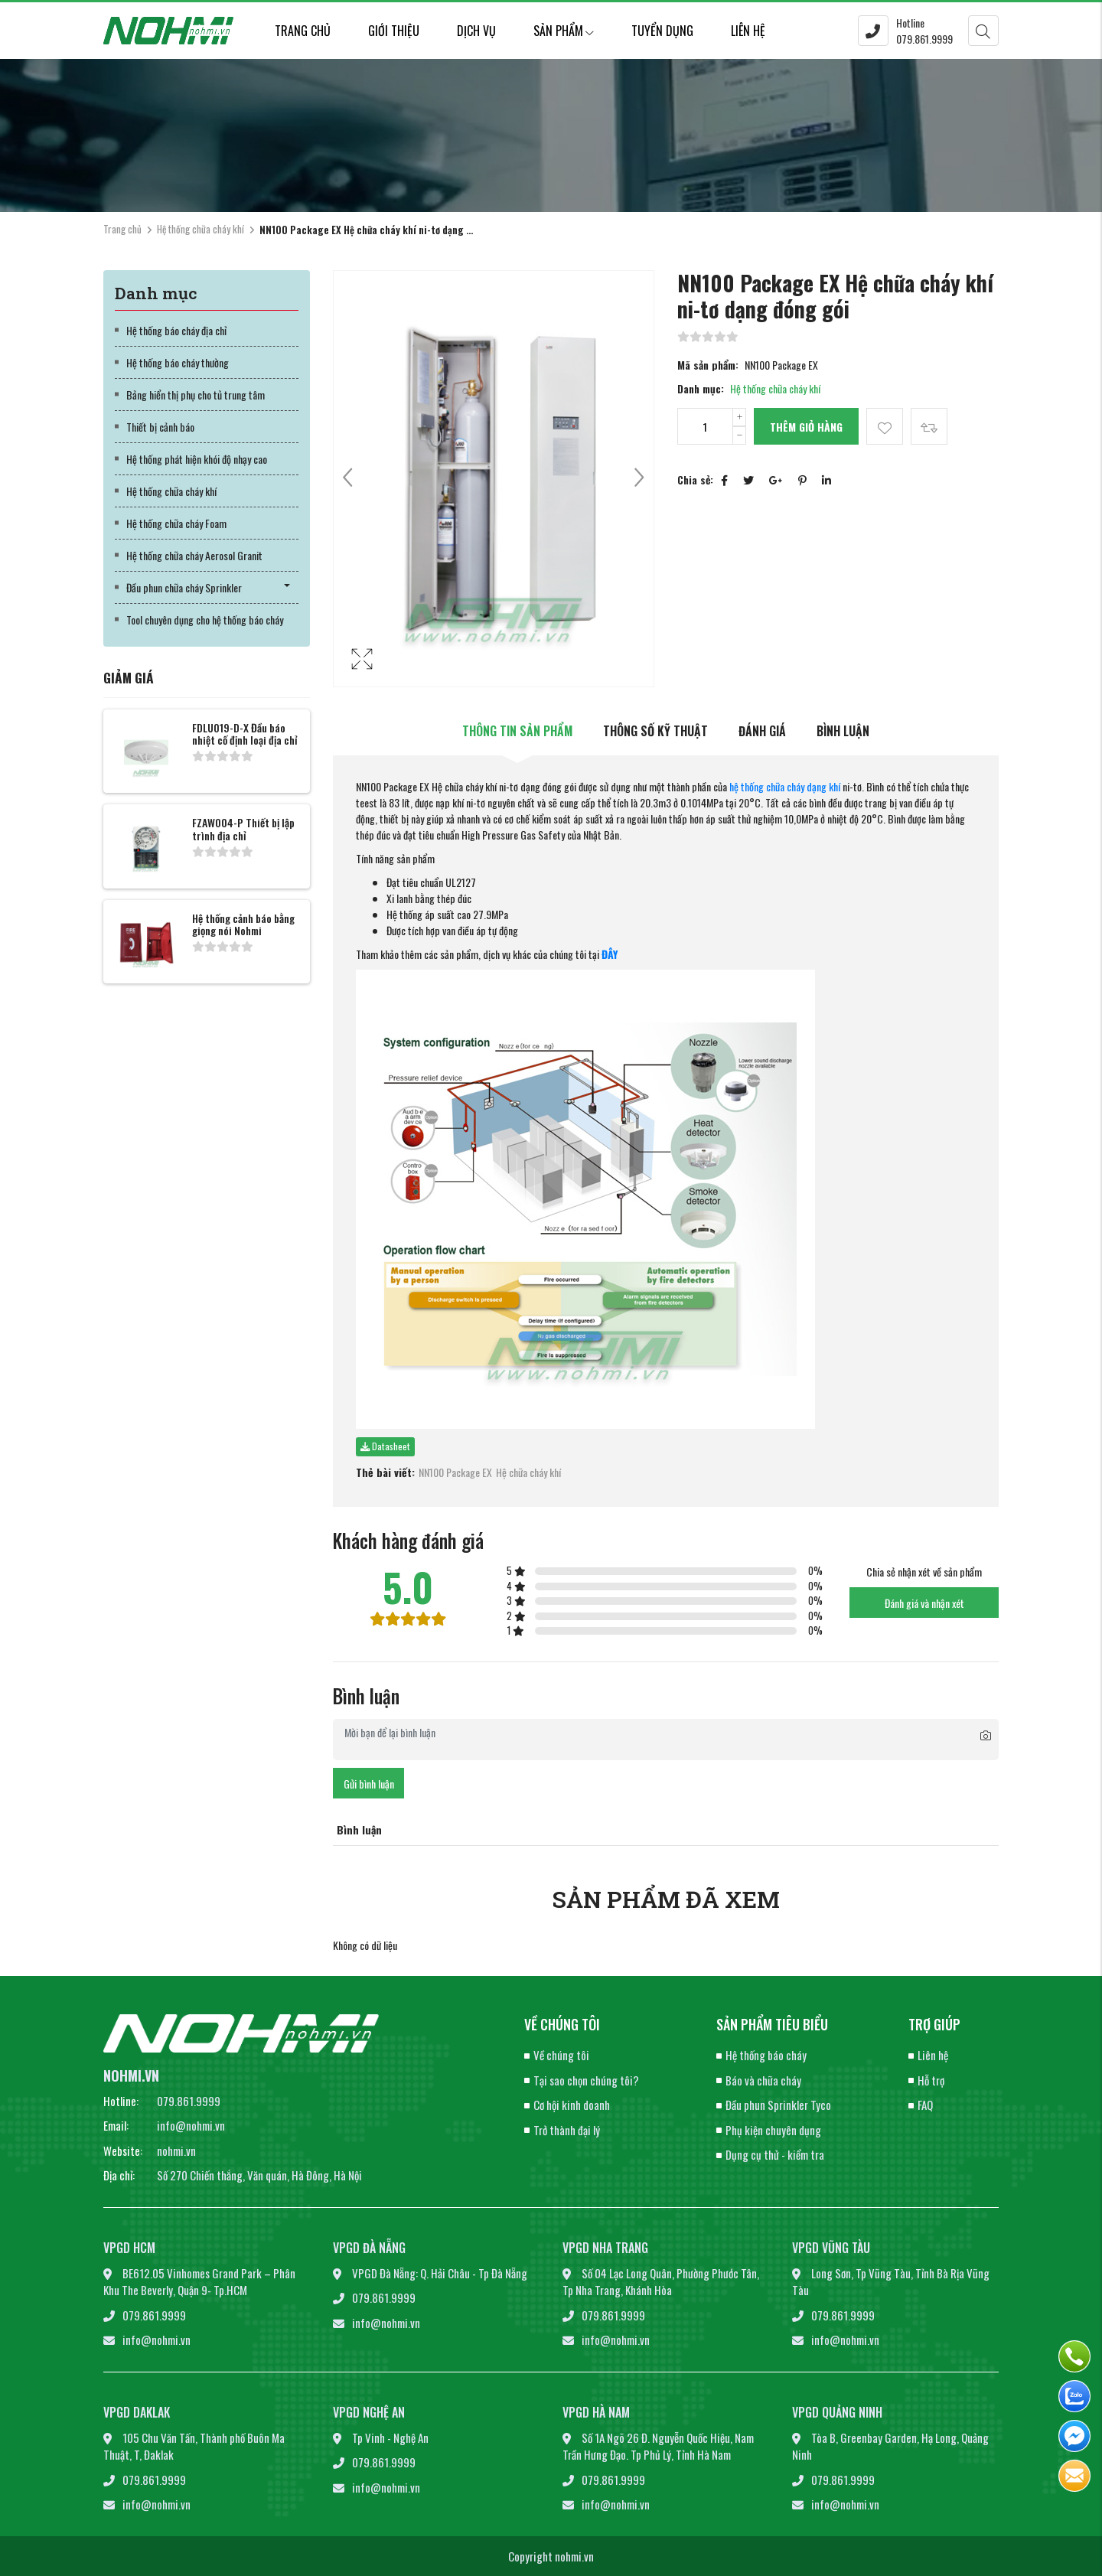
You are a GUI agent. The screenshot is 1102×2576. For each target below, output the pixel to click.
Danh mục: (700, 388)
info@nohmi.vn (191, 2125)
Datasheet (385, 1446)
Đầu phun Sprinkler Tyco (778, 2104)
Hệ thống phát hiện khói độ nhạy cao (196, 459)
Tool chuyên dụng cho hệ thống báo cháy (204, 619)
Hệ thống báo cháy (766, 2054)
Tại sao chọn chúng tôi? (586, 2080)
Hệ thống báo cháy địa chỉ (176, 330)
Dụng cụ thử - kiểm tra (774, 2154)
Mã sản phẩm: (707, 365)
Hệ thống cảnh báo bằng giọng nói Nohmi (243, 924)
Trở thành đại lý (566, 2129)
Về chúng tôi (561, 2054)
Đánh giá (762, 731)
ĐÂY (610, 954)
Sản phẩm (563, 30)
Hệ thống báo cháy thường (177, 362)
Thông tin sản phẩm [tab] (517, 731)
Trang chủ (303, 30)
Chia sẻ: (695, 479)
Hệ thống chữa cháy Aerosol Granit (194, 555)
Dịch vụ (476, 30)
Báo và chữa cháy (763, 2080)
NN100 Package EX (455, 1472)
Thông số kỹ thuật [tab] (655, 731)
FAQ (925, 2104)
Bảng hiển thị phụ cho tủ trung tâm (195, 394)
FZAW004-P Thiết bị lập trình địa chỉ (243, 828)
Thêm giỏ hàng (806, 427)
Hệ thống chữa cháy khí (200, 228)
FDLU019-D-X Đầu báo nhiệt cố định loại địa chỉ (245, 733)
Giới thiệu (393, 30)
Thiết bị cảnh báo (160, 427)
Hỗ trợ (931, 2080)
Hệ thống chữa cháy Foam (176, 523)
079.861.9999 (188, 2100)
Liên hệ (748, 30)
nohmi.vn (176, 2150)
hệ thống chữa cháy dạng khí (784, 786)
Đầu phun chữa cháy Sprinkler (184, 587)
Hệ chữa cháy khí (528, 1472)
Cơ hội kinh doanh (571, 2104)
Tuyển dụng (662, 30)
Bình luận (843, 731)
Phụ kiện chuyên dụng (773, 2129)
